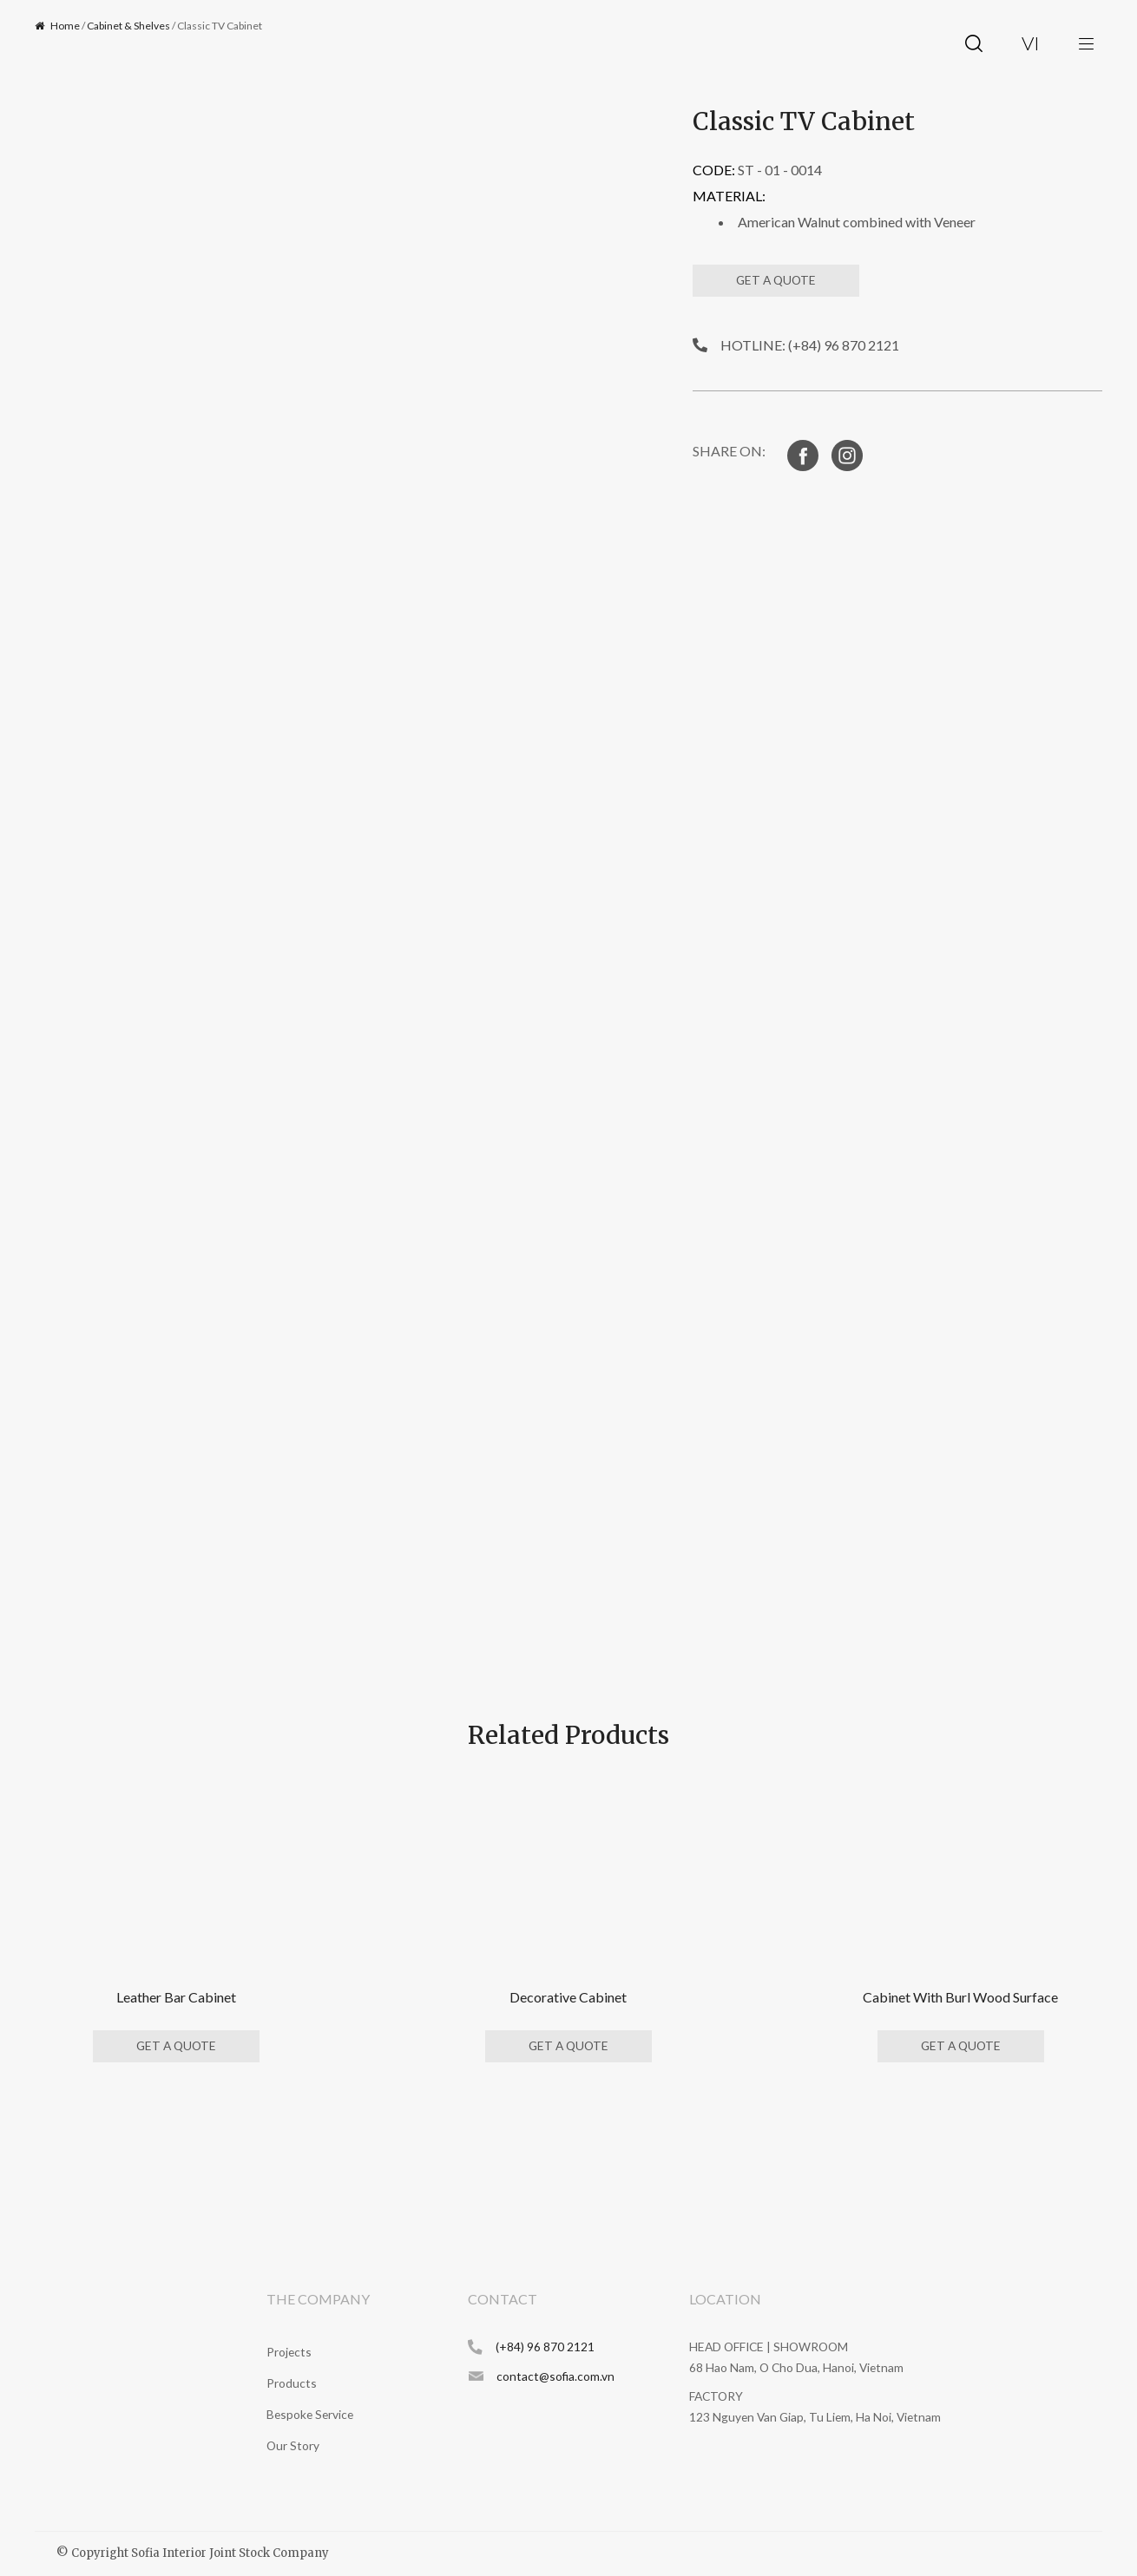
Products (291, 2383)
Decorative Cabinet (568, 1997)
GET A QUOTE (776, 279)
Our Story (292, 2445)
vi (1031, 43)
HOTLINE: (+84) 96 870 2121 (809, 345)
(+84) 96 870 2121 (545, 2346)
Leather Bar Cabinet (176, 1997)
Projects (289, 2351)
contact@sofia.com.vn (555, 2376)
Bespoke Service (309, 2414)
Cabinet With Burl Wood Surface (960, 1997)
